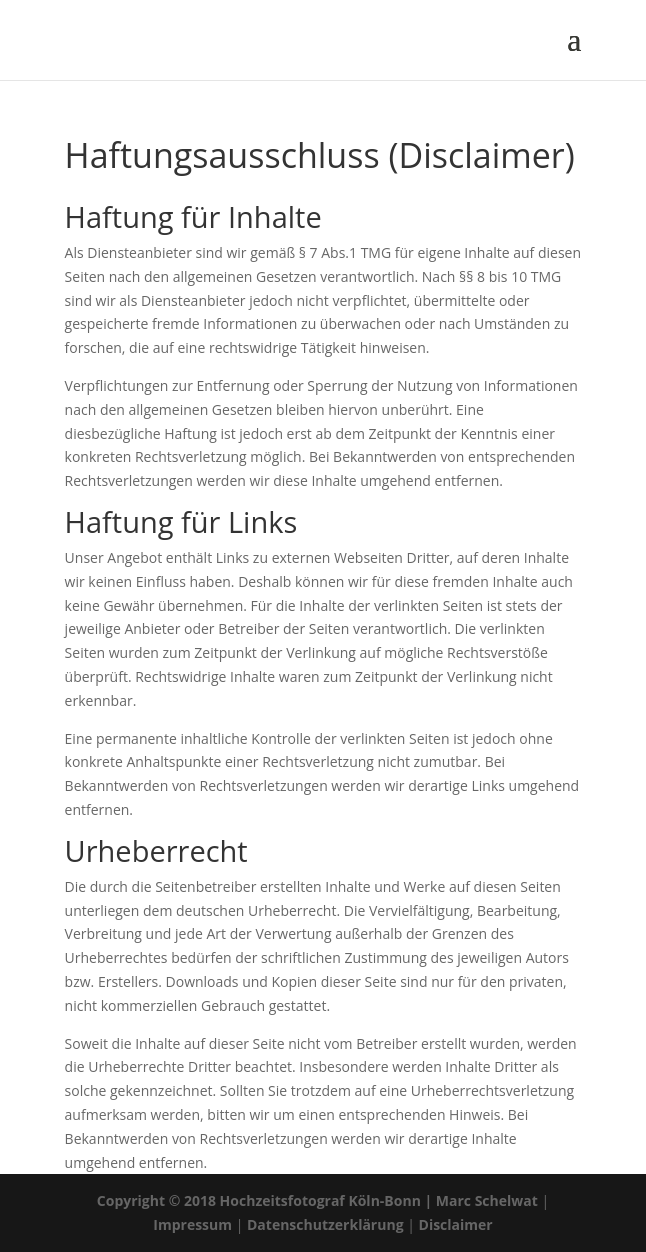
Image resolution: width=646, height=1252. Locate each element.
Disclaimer (456, 1224)
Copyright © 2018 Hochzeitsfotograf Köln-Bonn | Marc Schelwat (317, 1200)
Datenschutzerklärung (325, 1224)
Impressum (192, 1224)
